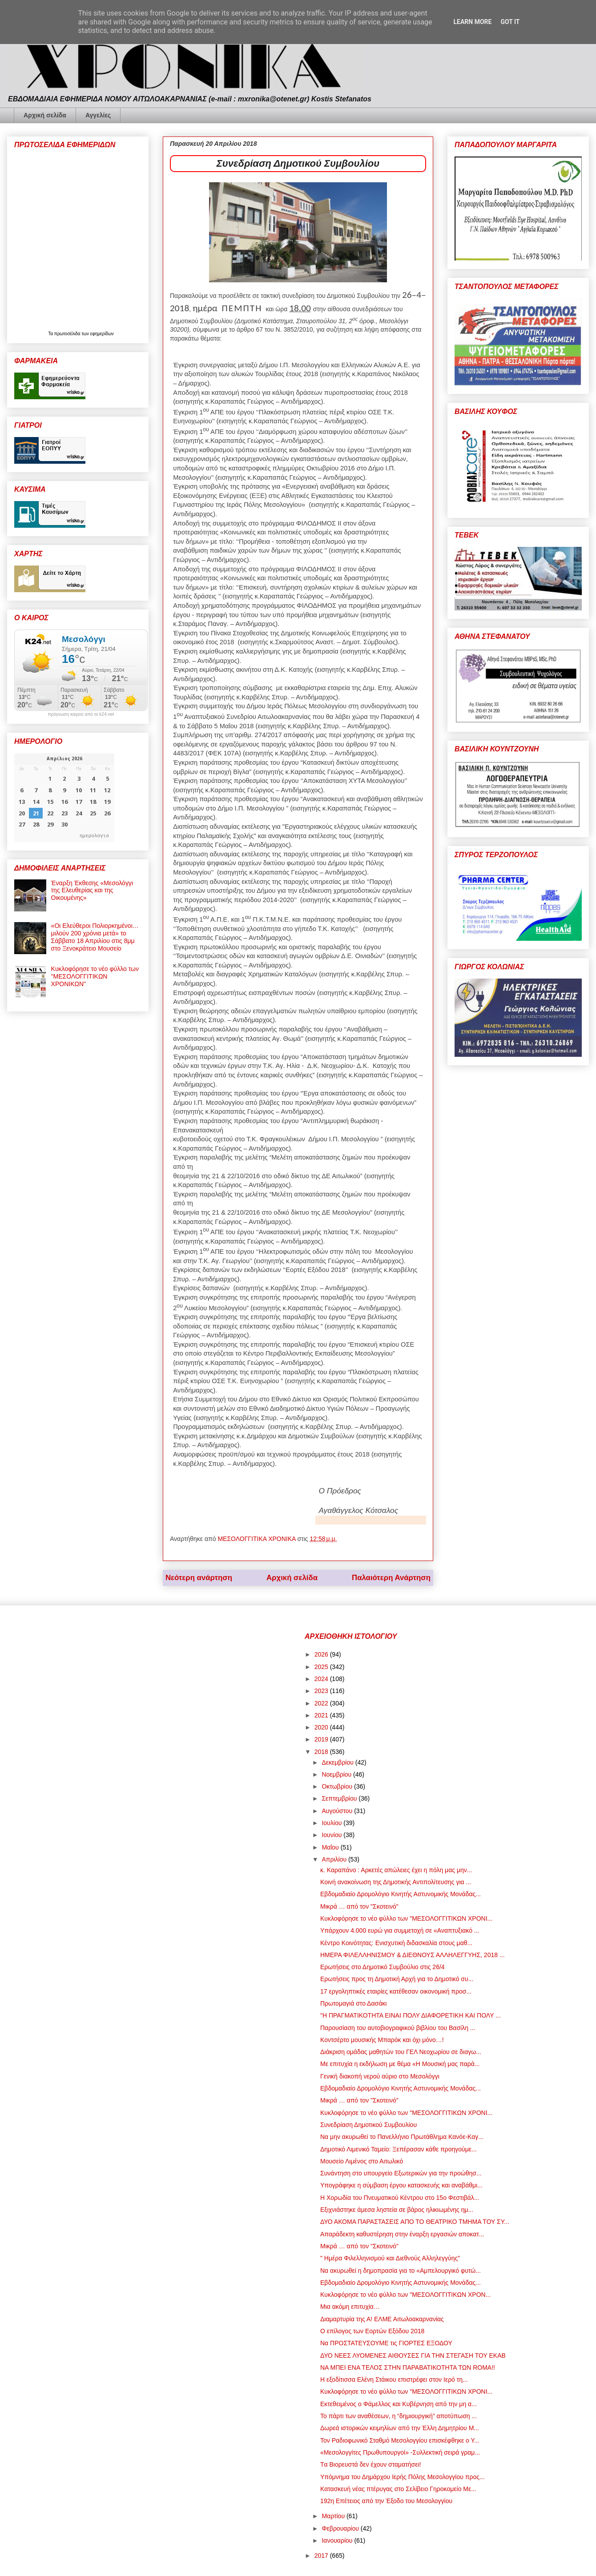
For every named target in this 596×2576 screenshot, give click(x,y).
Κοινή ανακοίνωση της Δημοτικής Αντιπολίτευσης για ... (395, 1882)
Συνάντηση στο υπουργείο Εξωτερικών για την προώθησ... (401, 2173)
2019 (322, 1739)
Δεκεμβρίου (338, 1762)
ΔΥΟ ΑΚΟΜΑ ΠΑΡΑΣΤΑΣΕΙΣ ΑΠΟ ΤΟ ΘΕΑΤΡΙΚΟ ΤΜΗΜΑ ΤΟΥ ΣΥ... (414, 2221)
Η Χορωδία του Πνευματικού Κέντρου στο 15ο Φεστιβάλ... (399, 2197)
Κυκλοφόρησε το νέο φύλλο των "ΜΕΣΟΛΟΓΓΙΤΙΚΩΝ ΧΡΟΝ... (405, 2294)
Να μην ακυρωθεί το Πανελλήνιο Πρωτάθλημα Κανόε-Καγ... (401, 2136)
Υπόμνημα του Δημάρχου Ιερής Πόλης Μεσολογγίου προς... (402, 2476)
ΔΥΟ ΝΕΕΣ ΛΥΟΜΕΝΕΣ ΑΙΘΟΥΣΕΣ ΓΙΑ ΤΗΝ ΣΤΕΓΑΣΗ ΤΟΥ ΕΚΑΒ (413, 2355)
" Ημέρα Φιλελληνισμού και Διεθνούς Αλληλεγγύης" (390, 2258)
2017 (322, 2555)
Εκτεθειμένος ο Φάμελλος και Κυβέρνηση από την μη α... (398, 2403)
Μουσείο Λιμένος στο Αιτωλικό (361, 2161)
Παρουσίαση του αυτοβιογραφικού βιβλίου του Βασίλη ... (397, 2027)
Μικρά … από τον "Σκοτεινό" (359, 1906)
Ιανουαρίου (338, 2540)
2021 (322, 1715)
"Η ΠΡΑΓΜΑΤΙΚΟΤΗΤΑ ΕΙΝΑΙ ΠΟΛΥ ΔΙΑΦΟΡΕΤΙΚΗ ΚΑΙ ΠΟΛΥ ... (410, 2015)
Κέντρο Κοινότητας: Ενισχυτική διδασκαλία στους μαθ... (396, 1942)
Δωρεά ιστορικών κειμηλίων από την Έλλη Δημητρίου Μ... (399, 2428)
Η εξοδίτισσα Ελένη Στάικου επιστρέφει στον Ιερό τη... (394, 2379)
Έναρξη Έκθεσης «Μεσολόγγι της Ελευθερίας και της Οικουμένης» (92, 890)
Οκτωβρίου (338, 1786)
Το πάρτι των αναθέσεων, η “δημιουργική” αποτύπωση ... (398, 2416)
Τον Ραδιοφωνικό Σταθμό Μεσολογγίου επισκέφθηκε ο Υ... (399, 2440)
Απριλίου (335, 1859)
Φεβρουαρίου (341, 2528)
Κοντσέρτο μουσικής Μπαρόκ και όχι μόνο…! (382, 2039)
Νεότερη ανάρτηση (198, 1577)
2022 (322, 1703)
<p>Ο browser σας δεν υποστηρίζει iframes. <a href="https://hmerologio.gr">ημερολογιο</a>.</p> (64, 797)
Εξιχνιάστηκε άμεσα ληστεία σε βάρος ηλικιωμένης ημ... (396, 2209)
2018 (322, 1751)
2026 (322, 1654)
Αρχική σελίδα (45, 115)
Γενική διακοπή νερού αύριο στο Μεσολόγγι (379, 2076)
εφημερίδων (102, 333)
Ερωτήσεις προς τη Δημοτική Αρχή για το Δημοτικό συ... (396, 1978)
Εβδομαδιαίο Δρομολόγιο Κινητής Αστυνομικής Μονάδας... (400, 1894)
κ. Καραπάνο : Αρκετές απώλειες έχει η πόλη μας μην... (396, 1870)
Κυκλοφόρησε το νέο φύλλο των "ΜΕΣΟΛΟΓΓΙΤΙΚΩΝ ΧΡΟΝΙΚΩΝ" (95, 976)
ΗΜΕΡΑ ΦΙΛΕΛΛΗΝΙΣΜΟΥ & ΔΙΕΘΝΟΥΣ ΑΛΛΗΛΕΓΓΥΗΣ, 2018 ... (412, 1954)
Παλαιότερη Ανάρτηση (391, 1577)
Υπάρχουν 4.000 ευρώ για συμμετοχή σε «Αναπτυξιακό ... (399, 1930)
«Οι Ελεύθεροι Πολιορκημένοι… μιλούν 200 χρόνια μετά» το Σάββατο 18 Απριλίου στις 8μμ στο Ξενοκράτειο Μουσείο (95, 936)
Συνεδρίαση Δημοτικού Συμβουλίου (368, 2124)
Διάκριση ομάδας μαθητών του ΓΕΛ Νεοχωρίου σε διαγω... (400, 2051)
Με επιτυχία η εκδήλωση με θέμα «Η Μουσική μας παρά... (399, 2063)
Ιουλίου (332, 1822)
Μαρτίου (334, 2516)
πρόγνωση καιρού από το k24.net (81, 714)
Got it (509, 21)
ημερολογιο (94, 835)
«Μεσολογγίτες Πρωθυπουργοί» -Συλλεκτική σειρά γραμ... (400, 2452)
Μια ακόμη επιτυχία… (350, 2306)
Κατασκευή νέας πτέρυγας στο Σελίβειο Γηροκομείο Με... (398, 2488)
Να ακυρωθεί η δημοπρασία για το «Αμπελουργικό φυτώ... (400, 2270)
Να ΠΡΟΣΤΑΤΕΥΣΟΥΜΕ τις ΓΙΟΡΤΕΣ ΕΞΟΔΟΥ (386, 2343)
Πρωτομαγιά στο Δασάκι (353, 2003)
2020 (322, 1727)
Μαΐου (331, 1847)
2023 (322, 1690)
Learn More (472, 21)
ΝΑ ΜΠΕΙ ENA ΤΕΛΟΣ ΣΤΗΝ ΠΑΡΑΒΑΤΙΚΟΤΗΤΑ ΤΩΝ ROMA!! (407, 2367)
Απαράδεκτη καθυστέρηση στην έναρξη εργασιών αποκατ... (402, 2234)
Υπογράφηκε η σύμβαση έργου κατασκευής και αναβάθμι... (401, 2185)
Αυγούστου (338, 1810)
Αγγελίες (98, 115)
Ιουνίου (332, 1834)
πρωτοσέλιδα (68, 333)
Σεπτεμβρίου (340, 1798)
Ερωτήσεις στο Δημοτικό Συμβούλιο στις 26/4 (382, 1966)
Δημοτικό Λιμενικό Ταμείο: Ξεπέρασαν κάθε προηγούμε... (398, 2149)
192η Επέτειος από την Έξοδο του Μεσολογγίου (386, 2500)
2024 (322, 1678)
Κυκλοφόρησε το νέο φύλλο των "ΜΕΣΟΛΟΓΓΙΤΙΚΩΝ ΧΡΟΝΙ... (406, 1918)
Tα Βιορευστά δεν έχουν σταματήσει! (370, 2464)
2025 (322, 1666)
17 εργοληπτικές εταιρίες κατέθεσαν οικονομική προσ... (395, 1991)
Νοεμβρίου (337, 1774)
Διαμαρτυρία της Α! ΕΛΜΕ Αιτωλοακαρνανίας (382, 2319)
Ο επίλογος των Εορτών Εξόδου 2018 (372, 2331)
